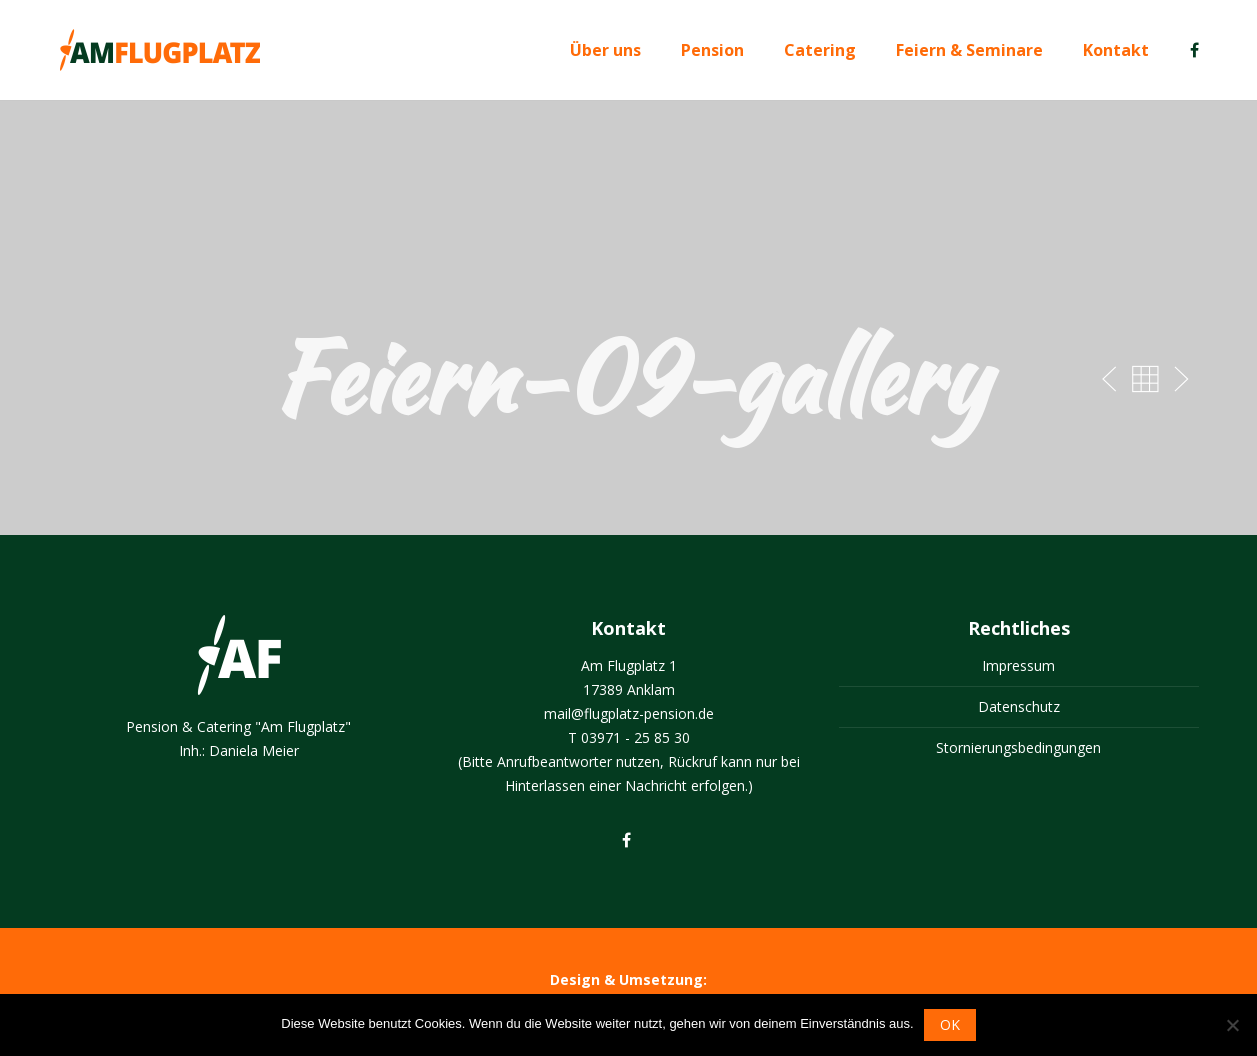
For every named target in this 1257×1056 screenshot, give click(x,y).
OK (950, 1024)
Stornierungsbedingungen (1018, 747)
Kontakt (1116, 50)
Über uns (605, 50)
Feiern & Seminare (969, 50)
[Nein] (1232, 1025)
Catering (820, 50)
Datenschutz (1019, 706)
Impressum (1018, 665)
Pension (712, 50)
